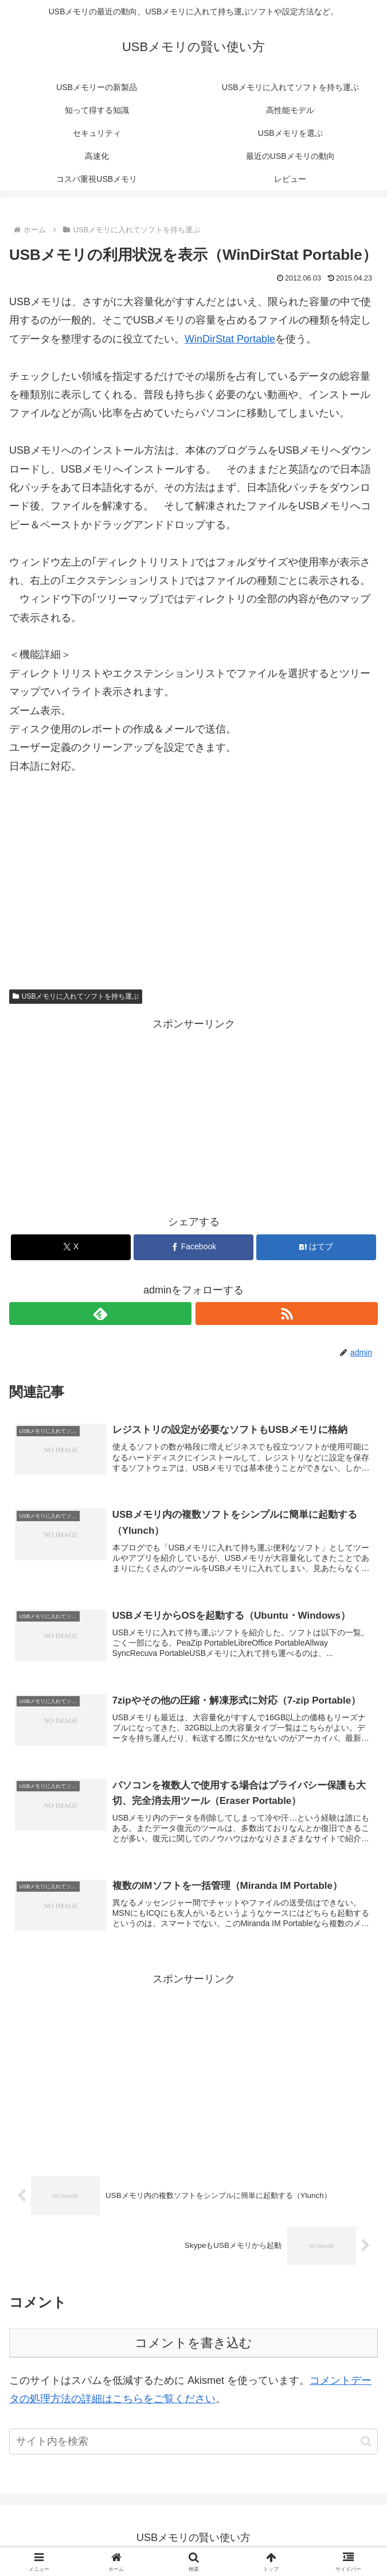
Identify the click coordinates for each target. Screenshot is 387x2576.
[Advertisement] (193, 874)
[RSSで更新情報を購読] (287, 1313)
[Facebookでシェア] (193, 1247)
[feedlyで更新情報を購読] (100, 1313)
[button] (366, 2446)
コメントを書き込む (193, 2347)
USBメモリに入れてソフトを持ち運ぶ (76, 996)
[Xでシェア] (71, 1247)
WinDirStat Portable (230, 339)
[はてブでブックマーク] (316, 1247)
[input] (193, 2447)
